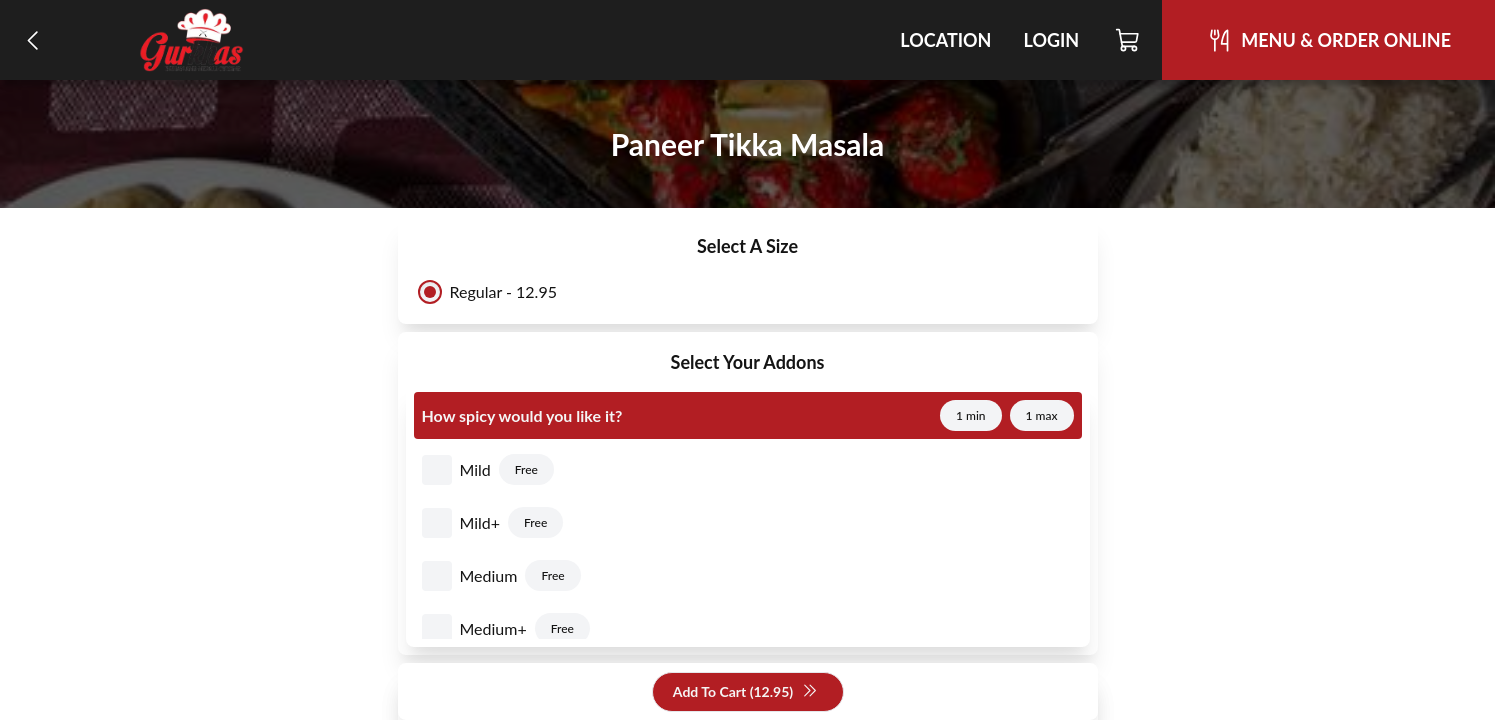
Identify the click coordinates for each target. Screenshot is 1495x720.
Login (1051, 40)
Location (945, 40)
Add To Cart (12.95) (745, 692)
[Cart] (1128, 40)
